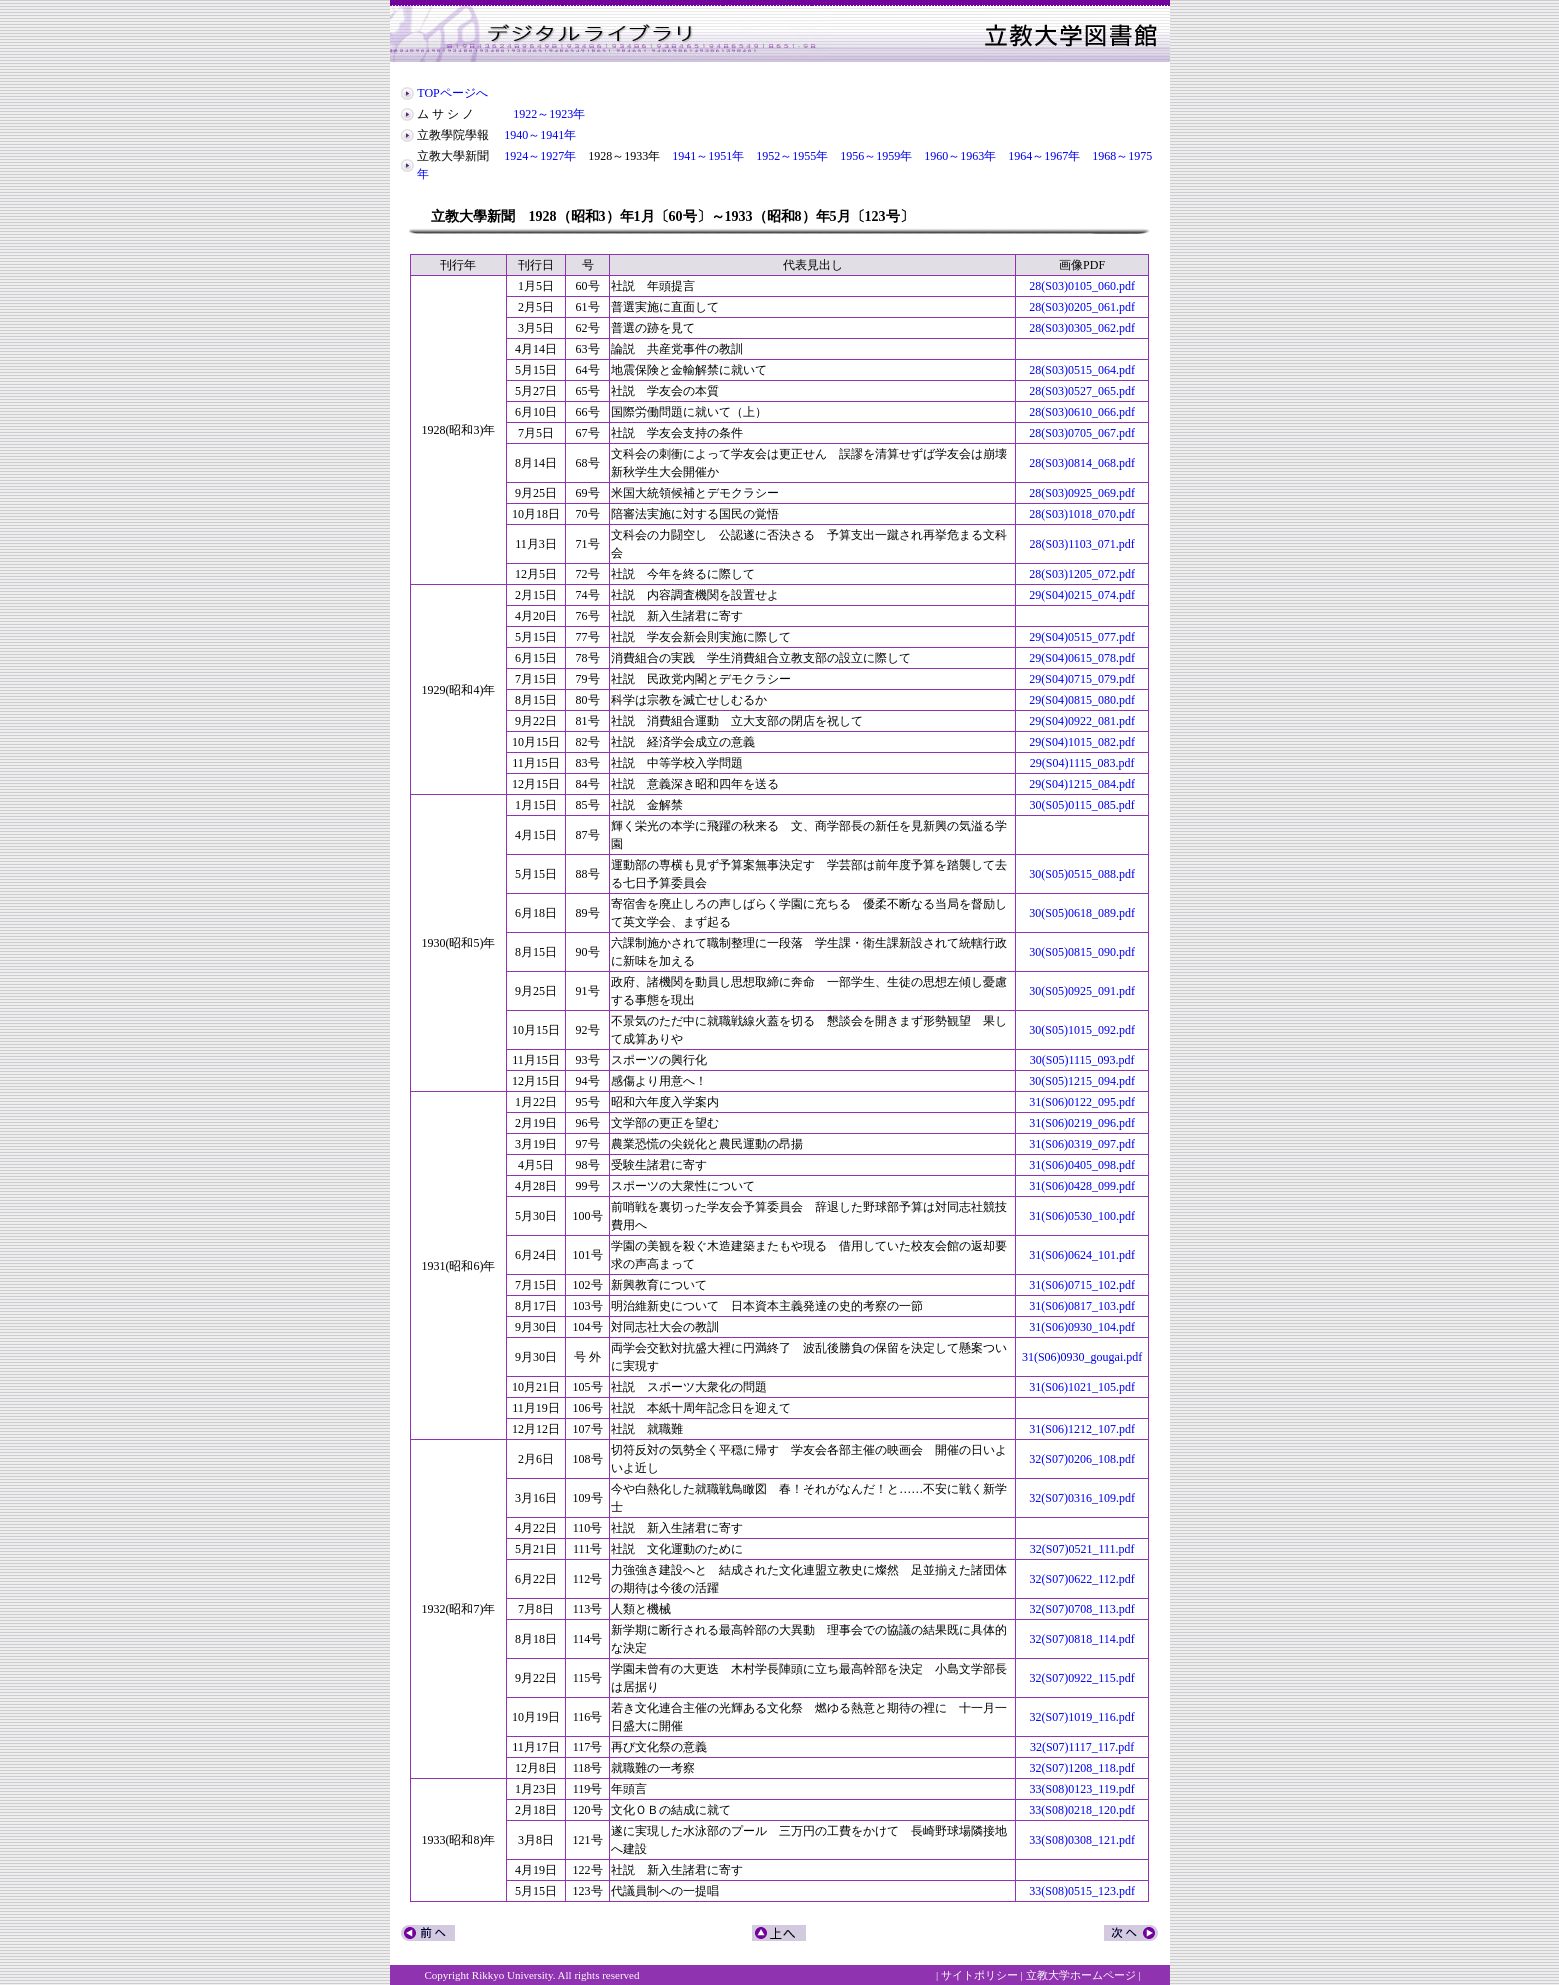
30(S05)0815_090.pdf (1082, 952)
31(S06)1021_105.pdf (1082, 1387)
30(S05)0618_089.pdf (1082, 913)
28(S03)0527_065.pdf (1082, 391)
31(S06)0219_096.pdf (1082, 1123)
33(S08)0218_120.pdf (1082, 1810)
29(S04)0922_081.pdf (1082, 721)
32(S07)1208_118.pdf (1082, 1768)
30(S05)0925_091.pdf (1082, 991)
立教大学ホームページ (1081, 1975)
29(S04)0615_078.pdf (1082, 658)
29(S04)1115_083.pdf (1082, 763)
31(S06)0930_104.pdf (1082, 1327)
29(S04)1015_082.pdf (1082, 742)
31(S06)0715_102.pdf (1082, 1285)
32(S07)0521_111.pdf (1082, 1549)
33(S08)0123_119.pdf (1082, 1789)
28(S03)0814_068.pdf (1082, 463)
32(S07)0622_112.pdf (1082, 1579)
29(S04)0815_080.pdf (1082, 700)
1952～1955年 (792, 156)
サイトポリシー (979, 1975)
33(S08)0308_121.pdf (1082, 1840)
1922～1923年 (549, 114)
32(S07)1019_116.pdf (1082, 1717)
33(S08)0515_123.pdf (1082, 1891)
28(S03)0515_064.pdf (1082, 370)
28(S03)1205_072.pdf (1082, 574)
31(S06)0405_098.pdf (1082, 1165)
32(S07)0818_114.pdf (1082, 1639)
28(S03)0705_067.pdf (1082, 433)
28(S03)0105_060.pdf (1082, 286)
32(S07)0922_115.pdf (1082, 1678)
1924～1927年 (540, 156)
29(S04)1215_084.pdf (1082, 784)
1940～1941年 (540, 135)
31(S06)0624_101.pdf (1082, 1255)
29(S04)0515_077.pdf (1082, 637)
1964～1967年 (1044, 156)
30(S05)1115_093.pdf (1082, 1060)
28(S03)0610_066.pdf (1082, 412)
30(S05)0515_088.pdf (1082, 874)
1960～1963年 (960, 156)
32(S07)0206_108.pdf (1082, 1459)
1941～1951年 (708, 156)
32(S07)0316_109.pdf (1082, 1498)
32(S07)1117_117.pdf (1082, 1747)
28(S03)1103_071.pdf (1082, 544)
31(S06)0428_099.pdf (1082, 1186)
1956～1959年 (876, 156)
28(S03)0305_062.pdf (1082, 328)
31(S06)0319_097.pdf (1082, 1144)
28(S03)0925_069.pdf (1082, 493)
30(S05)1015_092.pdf (1082, 1030)
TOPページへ (452, 93)
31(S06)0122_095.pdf (1082, 1102)
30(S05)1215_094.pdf (1082, 1081)
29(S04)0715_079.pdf (1082, 679)
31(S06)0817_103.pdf (1082, 1306)
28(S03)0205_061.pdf (1082, 307)
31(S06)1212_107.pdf (1082, 1429)
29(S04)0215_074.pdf (1082, 595)
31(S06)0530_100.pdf (1082, 1216)
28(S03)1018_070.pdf (1082, 514)
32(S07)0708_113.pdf (1082, 1609)
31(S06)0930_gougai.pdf (1082, 1357)
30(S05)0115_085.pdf (1082, 805)
